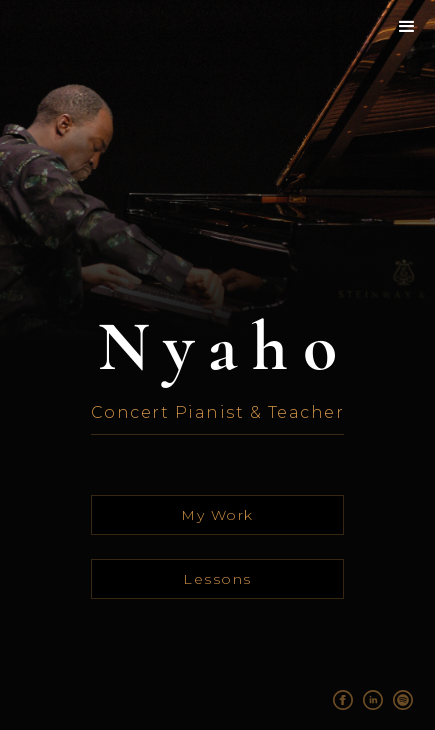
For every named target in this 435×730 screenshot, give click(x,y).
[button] (408, 27)
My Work (217, 515)
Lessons (217, 579)
